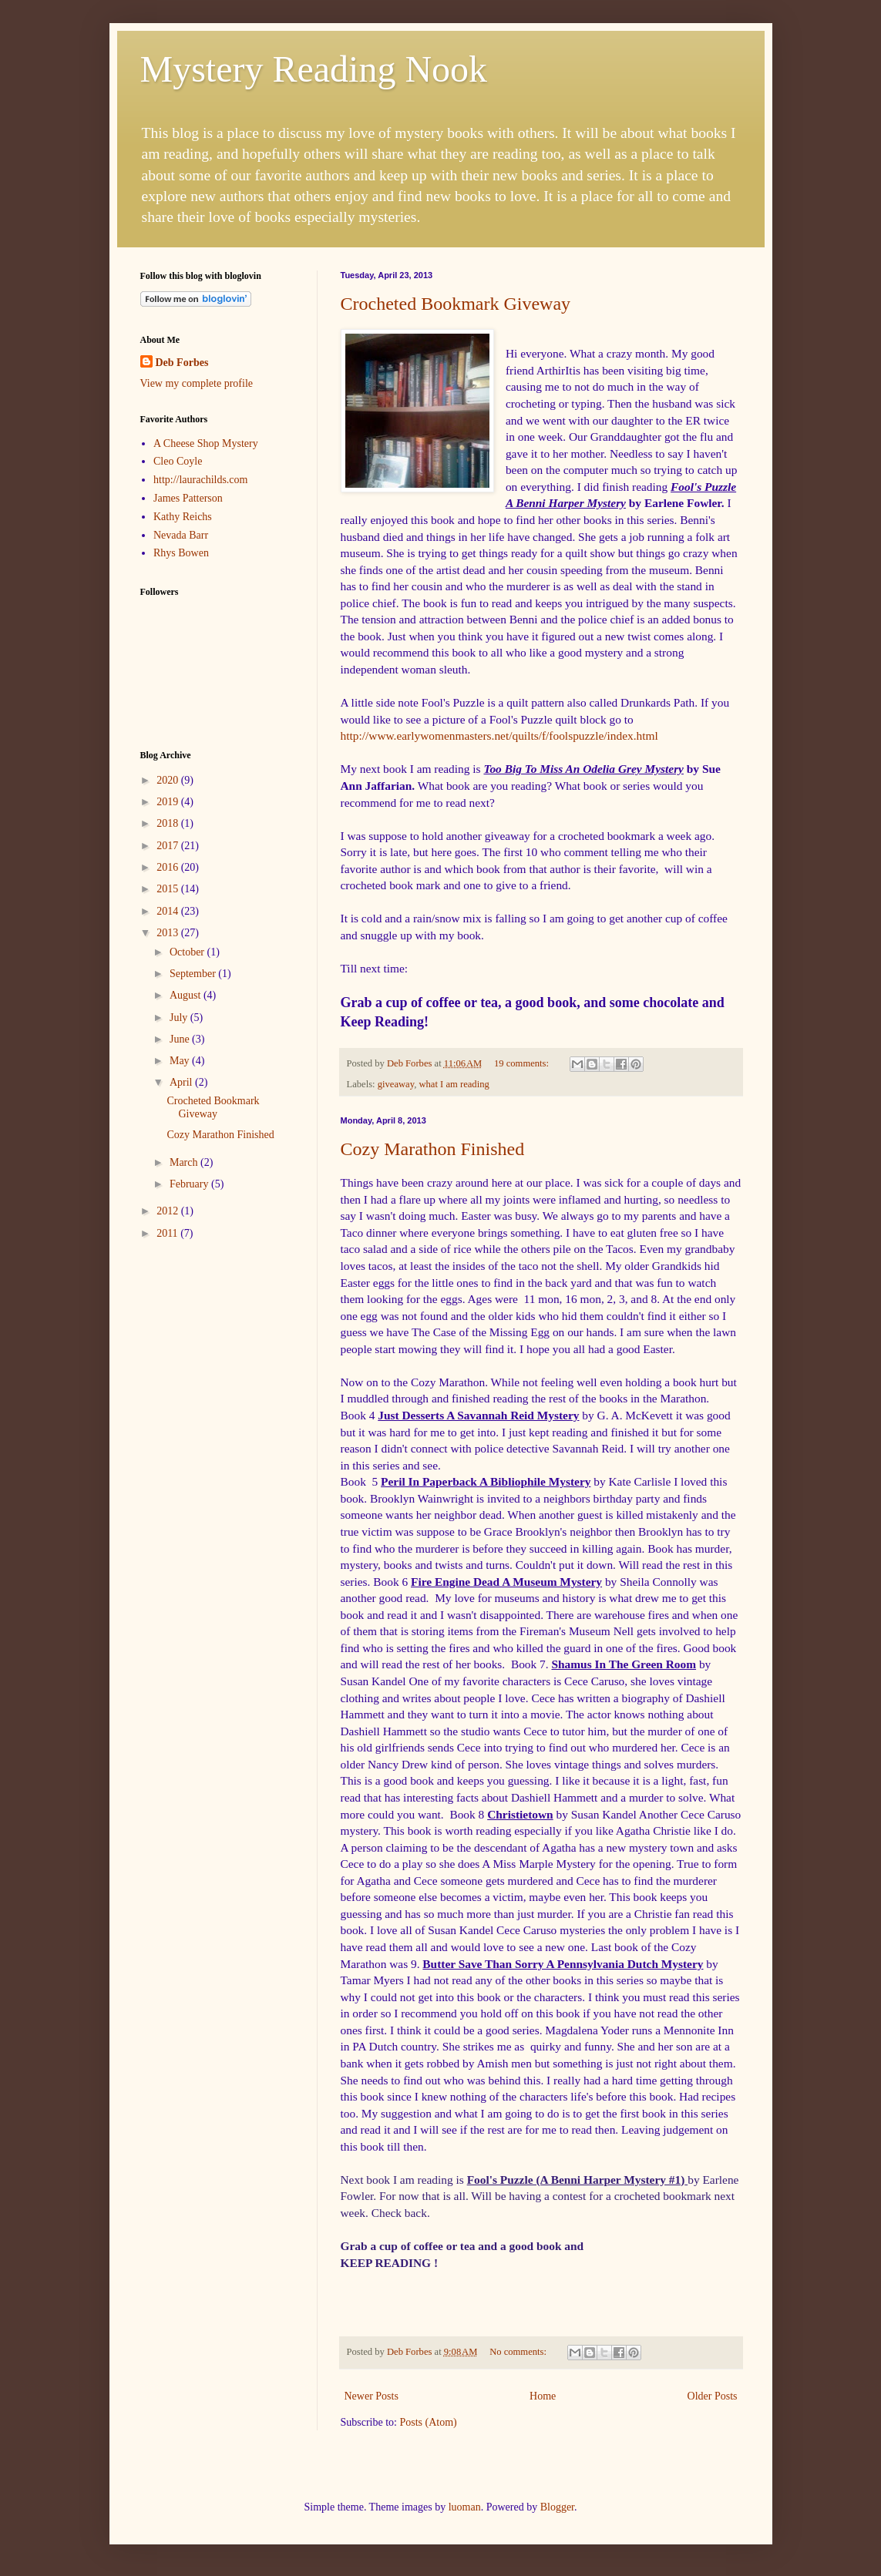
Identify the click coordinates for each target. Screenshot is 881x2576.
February (190, 1184)
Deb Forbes (182, 362)
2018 (168, 823)
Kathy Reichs (182, 516)
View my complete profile (197, 383)
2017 (168, 845)
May (181, 1060)
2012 (168, 1211)
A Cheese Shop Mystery (205, 443)
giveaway (396, 1084)
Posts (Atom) (428, 2422)
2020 (168, 780)
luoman (465, 2507)
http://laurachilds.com (200, 479)
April (182, 1082)
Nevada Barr (180, 535)
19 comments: (522, 1063)
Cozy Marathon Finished (433, 1149)
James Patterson (188, 498)
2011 (168, 1233)
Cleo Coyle (177, 461)
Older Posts (713, 2396)
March (185, 1162)
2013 (168, 933)
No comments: (519, 2351)
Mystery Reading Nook (314, 69)
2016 (168, 867)
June (181, 1039)
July (180, 1017)
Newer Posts (371, 2396)
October (188, 952)
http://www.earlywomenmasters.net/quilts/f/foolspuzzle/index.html (499, 735)
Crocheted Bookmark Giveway (456, 304)
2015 (168, 889)
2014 (168, 911)
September (194, 973)
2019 (168, 802)
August (186, 995)
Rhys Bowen (181, 553)
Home (543, 2396)
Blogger (557, 2507)
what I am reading (454, 1084)
